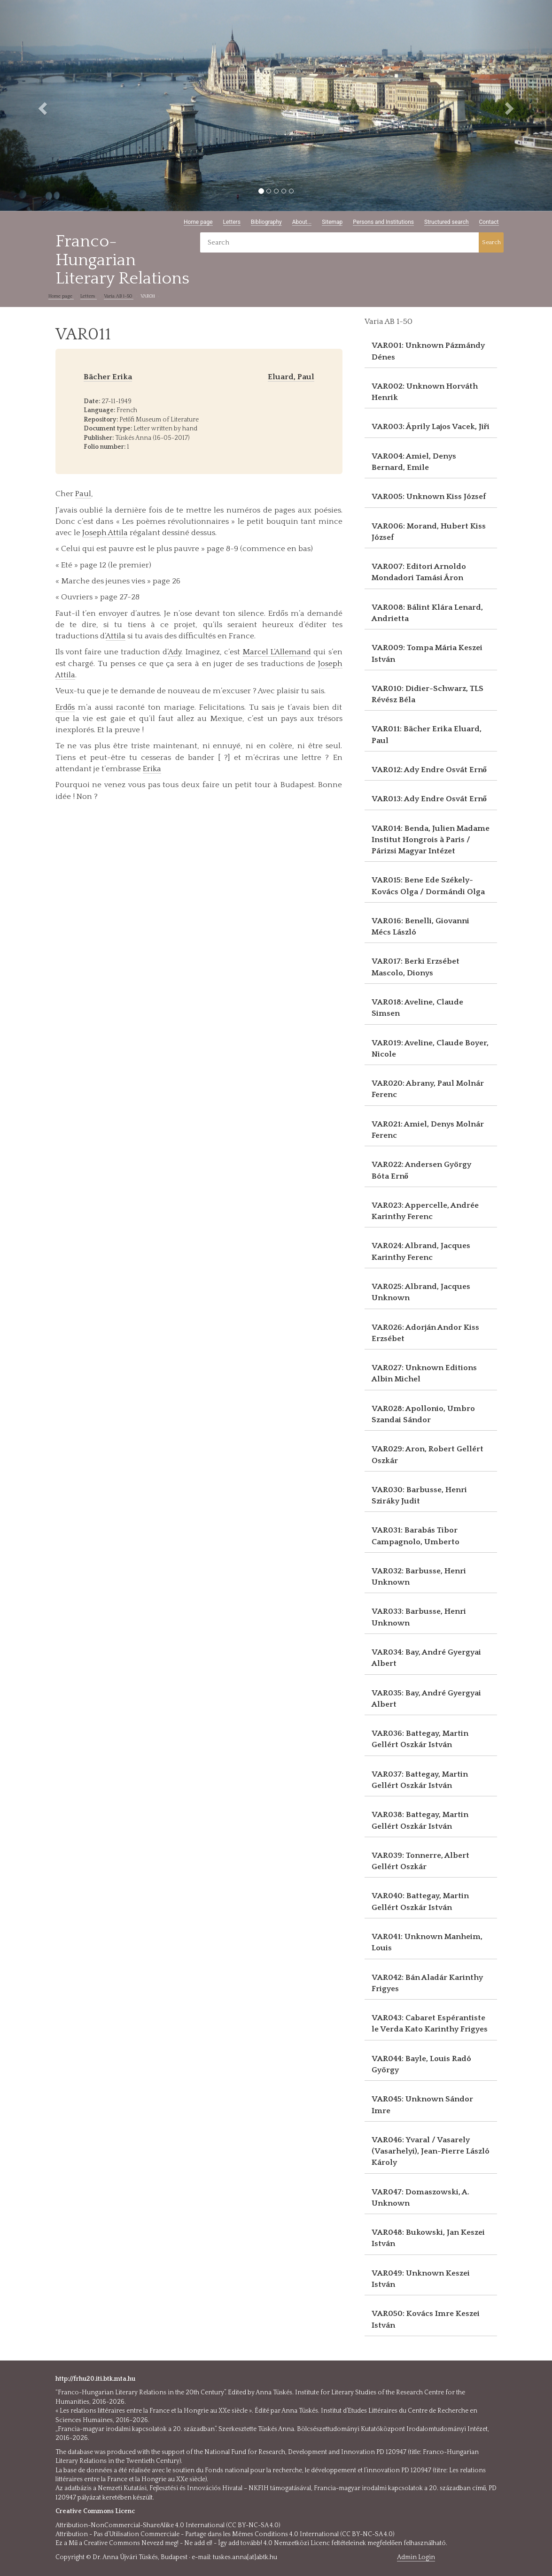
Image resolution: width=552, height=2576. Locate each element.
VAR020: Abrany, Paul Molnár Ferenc (428, 1089)
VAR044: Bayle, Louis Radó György (421, 2064)
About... (301, 222)
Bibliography (266, 222)
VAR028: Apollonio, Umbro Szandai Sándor (423, 1414)
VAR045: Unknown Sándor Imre (422, 2105)
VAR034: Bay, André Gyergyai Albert (426, 1658)
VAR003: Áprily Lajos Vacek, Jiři (431, 426)
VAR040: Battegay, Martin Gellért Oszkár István (420, 1901)
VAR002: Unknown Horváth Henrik (425, 392)
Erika (152, 769)
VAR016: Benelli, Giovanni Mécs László (420, 926)
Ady (174, 652)
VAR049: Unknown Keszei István (421, 2279)
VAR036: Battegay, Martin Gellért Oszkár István (420, 1739)
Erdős (65, 707)
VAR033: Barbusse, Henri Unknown (419, 1617)
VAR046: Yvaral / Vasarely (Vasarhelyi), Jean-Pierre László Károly (431, 2151)
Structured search (446, 222)
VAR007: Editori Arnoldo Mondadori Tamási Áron (419, 572)
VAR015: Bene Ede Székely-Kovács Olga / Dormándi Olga (428, 886)
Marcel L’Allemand (276, 652)
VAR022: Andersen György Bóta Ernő (421, 1170)
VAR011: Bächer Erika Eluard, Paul (427, 734)
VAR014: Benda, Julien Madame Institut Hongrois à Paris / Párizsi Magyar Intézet (431, 840)
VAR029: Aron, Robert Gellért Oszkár (427, 1454)
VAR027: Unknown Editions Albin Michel (424, 1373)
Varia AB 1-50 (118, 296)
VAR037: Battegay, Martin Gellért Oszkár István (420, 1780)
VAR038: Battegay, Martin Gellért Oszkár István (420, 1820)
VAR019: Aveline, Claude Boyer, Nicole (430, 1048)
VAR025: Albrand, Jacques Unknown (421, 1292)
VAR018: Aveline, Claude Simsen (417, 1008)
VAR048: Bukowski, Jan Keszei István (428, 2238)
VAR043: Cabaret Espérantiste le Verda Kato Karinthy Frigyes (430, 2023)
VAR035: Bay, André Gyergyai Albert (426, 1699)
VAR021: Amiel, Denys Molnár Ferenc (428, 1130)
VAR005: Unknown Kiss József (429, 496)
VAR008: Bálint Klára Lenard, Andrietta (427, 613)
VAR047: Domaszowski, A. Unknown (420, 2198)
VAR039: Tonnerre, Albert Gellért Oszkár (420, 1861)
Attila (115, 636)
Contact (489, 222)
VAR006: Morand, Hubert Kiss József (429, 532)
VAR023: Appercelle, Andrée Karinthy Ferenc (425, 1211)
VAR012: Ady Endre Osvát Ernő (429, 770)
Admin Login (416, 2557)
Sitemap (332, 222)
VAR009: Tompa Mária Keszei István (427, 653)
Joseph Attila (105, 533)
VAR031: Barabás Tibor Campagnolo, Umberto (415, 1536)
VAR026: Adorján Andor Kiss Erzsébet (425, 1333)
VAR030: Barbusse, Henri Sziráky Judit (419, 1495)
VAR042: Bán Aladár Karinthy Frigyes (427, 1983)
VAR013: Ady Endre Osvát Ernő (429, 799)
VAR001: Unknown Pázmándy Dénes (428, 351)
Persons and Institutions (383, 222)
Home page (198, 222)
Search (491, 242)
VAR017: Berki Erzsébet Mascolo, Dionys (415, 967)
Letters (232, 222)
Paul (83, 494)
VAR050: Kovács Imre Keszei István (426, 2319)
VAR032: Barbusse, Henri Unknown (419, 1577)
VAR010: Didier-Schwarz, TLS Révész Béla (427, 694)
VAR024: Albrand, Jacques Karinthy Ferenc (421, 1251)
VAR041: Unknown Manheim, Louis (427, 1942)
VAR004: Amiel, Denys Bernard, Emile (414, 462)
